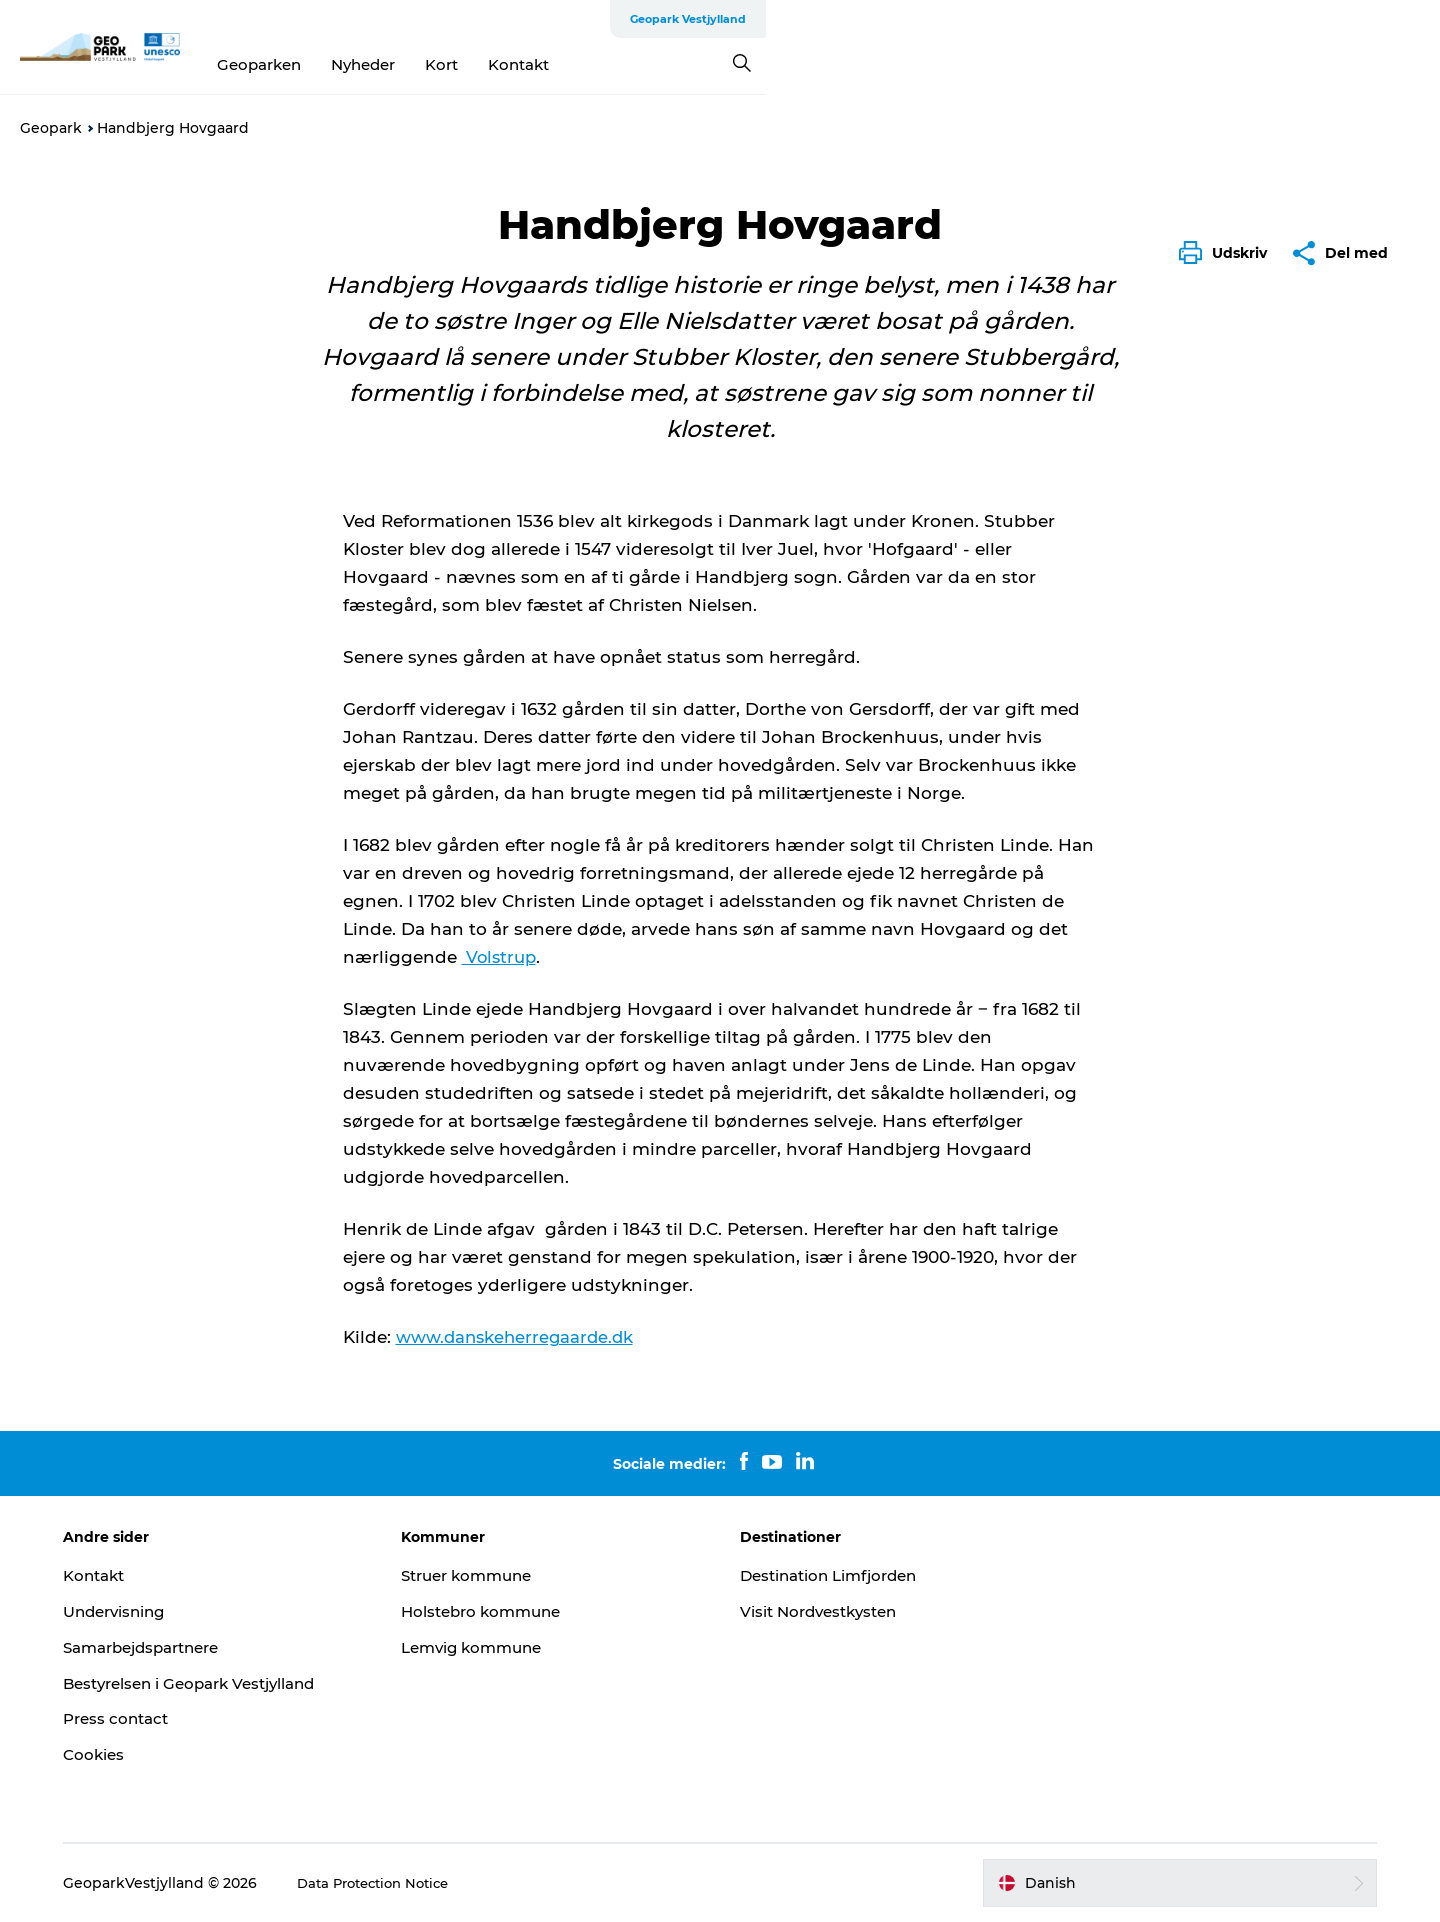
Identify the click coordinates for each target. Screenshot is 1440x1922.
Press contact (156, 1718)
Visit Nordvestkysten (824, 1611)
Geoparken (596, 64)
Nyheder (700, 64)
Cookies (132, 1754)
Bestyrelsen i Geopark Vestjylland (235, 1682)
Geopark (51, 128)
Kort (778, 64)
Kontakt (855, 64)
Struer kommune (491, 1575)
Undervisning (155, 1611)
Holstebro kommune (505, 1611)
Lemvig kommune (495, 1647)
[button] (1228, 253)
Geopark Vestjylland (1362, 19)
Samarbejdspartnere (186, 1647)
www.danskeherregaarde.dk (518, 1337)
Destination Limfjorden (835, 1575)
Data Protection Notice (417, 1883)
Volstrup (501, 957)
